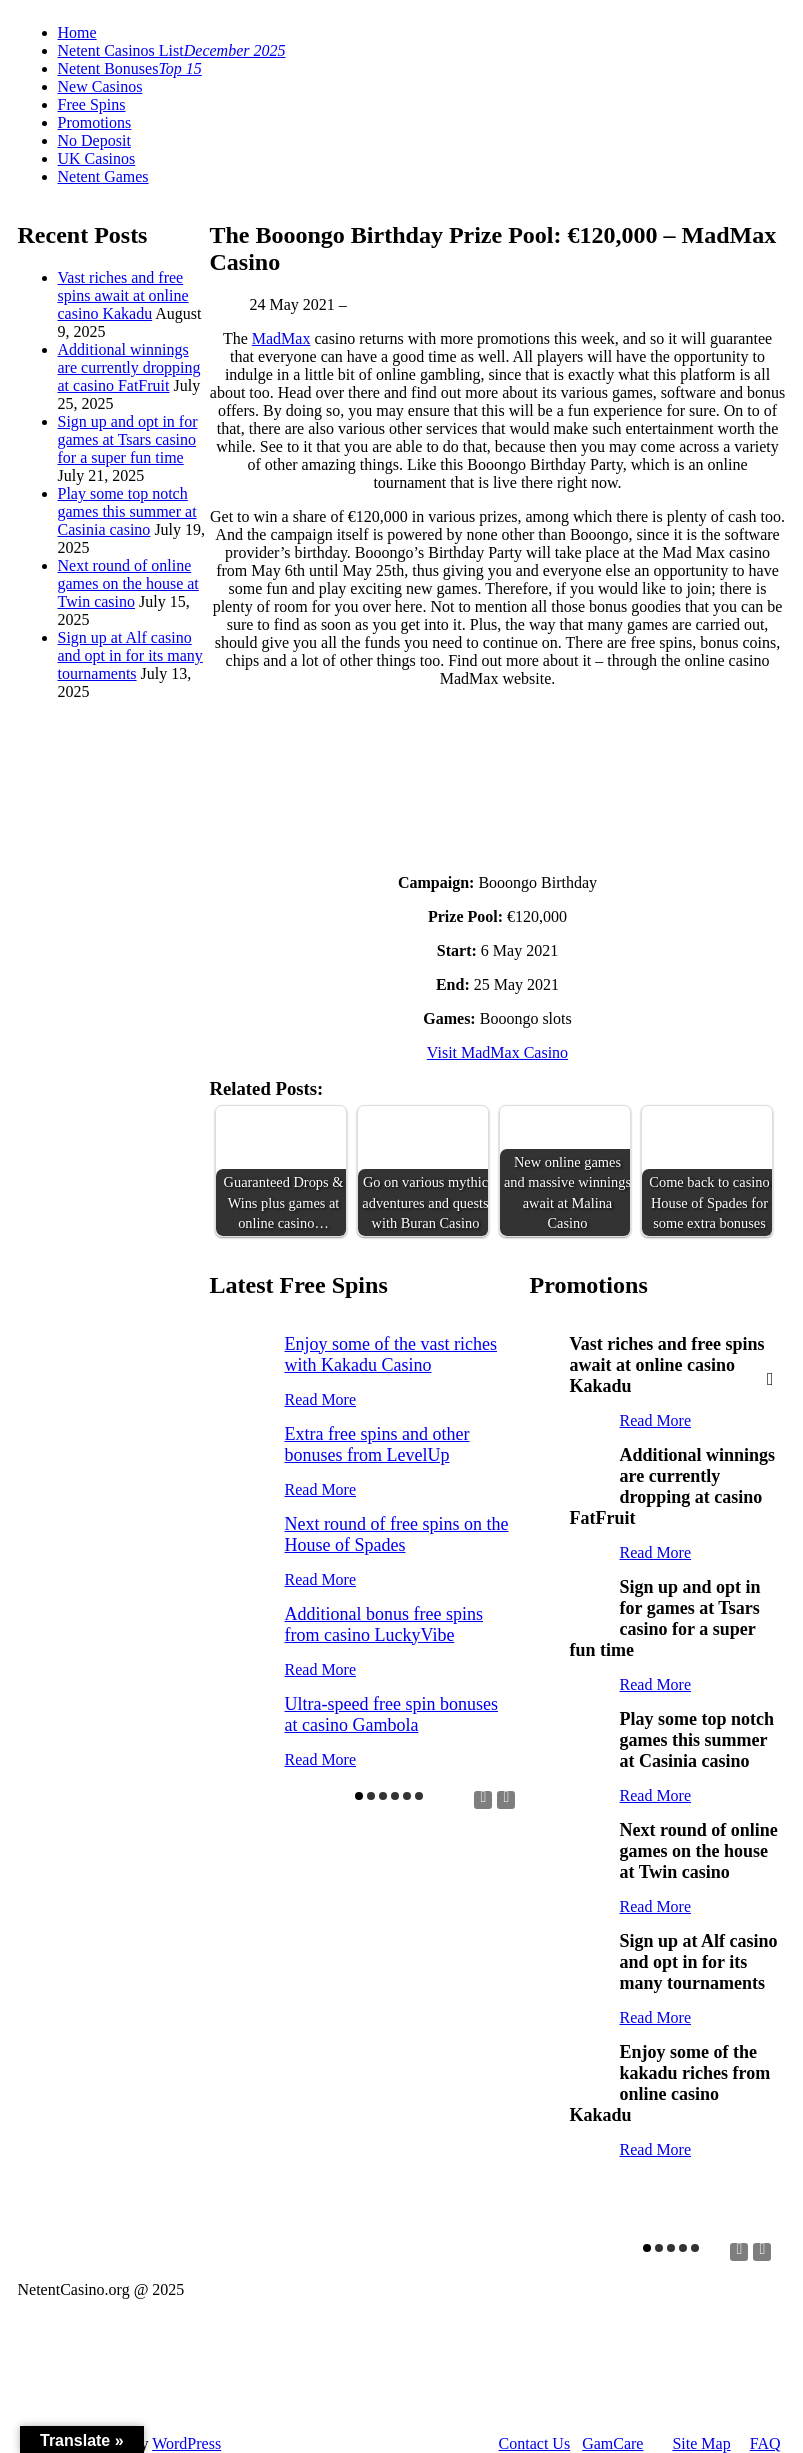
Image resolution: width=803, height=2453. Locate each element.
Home (77, 32)
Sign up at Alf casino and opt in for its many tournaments (130, 655)
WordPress (186, 2443)
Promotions (95, 122)
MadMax (281, 338)
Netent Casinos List (172, 50)
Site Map (701, 2443)
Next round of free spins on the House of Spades (397, 1534)
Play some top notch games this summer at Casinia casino (127, 511)
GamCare (612, 2443)
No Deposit (94, 140)
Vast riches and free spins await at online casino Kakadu (123, 295)
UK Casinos (97, 158)
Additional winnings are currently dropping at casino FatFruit (129, 367)
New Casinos (100, 86)
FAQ (765, 2443)
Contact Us (535, 2443)
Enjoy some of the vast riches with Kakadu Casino (391, 1354)
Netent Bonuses (130, 68)
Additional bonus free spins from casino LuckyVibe (384, 1624)
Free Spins (92, 104)
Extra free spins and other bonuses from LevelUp (377, 1444)
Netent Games (103, 176)
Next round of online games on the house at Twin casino (128, 583)
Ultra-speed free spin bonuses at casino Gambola (391, 1714)
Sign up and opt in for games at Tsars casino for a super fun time (128, 439)
